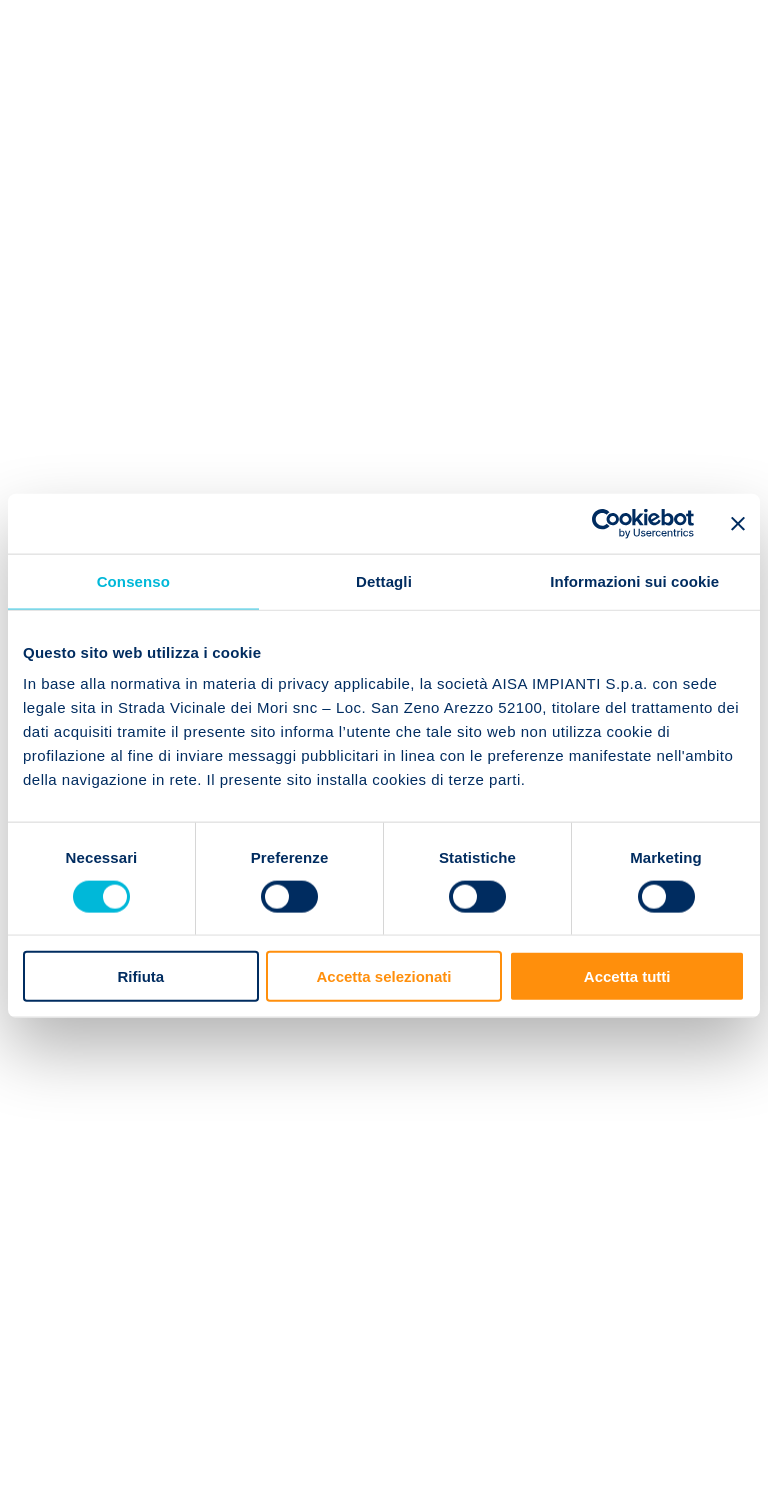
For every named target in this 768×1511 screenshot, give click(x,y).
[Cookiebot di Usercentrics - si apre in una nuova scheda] (606, 523)
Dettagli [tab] (384, 580)
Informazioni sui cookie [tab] (634, 580)
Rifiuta (140, 976)
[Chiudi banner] (738, 523)
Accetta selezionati (383, 976)
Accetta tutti (627, 976)
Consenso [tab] (133, 580)
